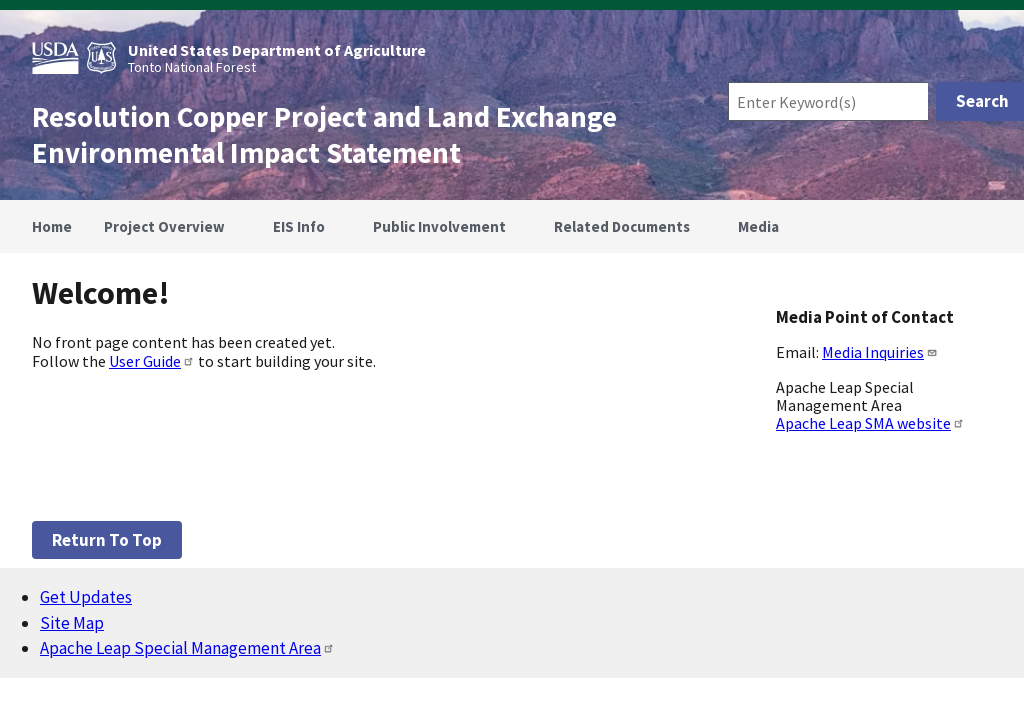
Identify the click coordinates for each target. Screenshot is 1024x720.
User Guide (152, 361)
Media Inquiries (880, 352)
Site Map (72, 623)
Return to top (107, 540)
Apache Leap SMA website (870, 423)
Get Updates (86, 597)
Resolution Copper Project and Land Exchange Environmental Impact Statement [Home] (324, 135)
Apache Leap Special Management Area (187, 648)
